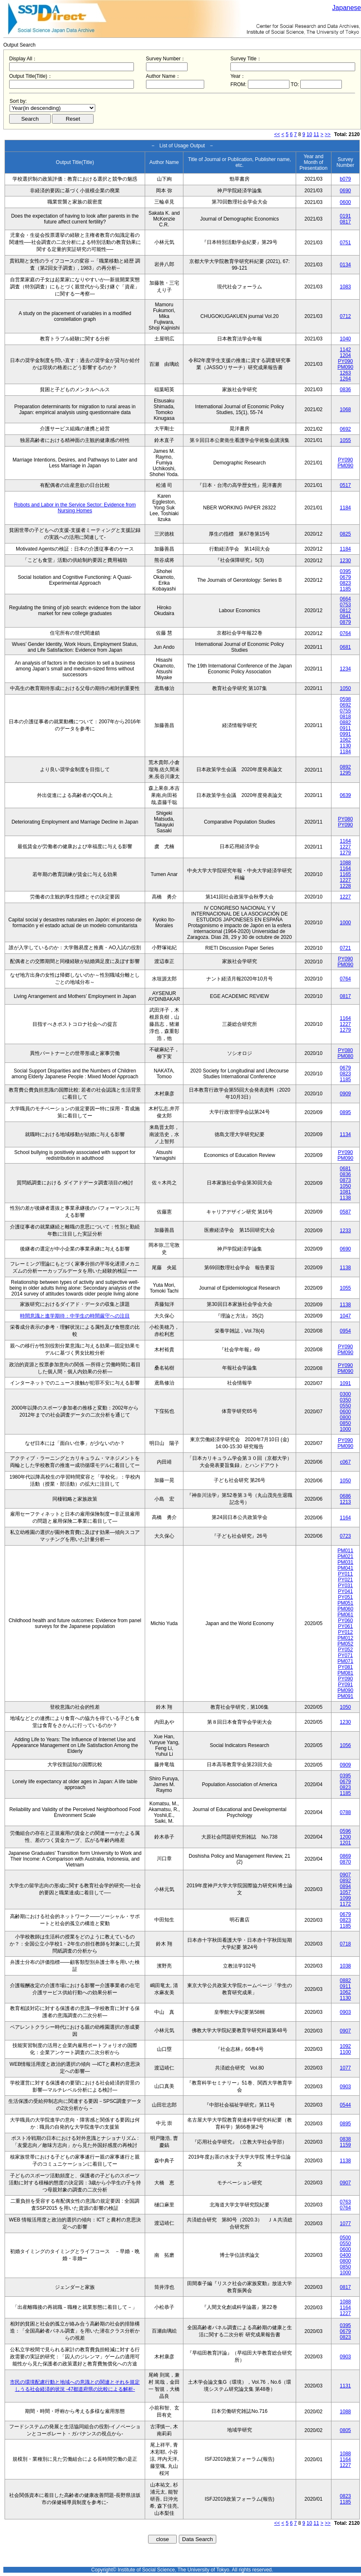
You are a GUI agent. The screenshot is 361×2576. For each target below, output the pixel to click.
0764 (345, 633)
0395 (345, 571)
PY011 (345, 1574)
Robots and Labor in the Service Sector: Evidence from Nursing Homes (75, 508)
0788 (345, 1812)
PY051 (345, 1597)
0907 (345, 1875)
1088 (345, 863)
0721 (345, 948)
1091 (345, 1383)
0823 (345, 583)
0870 (345, 1862)
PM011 (345, 1551)
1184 (345, 508)
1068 (345, 409)
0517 (345, 485)
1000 (345, 923)
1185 (345, 589)
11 (316, 134)
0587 (345, 1212)
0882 (345, 722)
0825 (345, 534)
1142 (345, 349)
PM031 (345, 1562)
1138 (345, 1198)
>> (328, 134)
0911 (345, 728)
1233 (345, 1230)
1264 (345, 379)
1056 (345, 1745)
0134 (345, 265)
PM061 (345, 1615)
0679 (345, 577)
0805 (345, 2430)
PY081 (345, 1667)
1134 (345, 1134)
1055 (345, 440)
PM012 (345, 1638)
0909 (345, 1094)
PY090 (345, 361)
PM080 (345, 1056)
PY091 (345, 1685)
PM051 (345, 1603)
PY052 (345, 1650)
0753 (345, 605)
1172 (345, 1904)
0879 (345, 622)
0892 (345, 767)
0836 (345, 389)
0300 (345, 1394)
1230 (345, 560)
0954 (345, 1331)
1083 (345, 287)
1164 (345, 841)
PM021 (345, 1556)
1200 (345, 1837)
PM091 (345, 1696)
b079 (345, 179)
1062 (345, 740)
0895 (345, 1112)
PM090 (345, 367)
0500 (345, 2238)
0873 (345, 1180)
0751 (345, 243)
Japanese (346, 7)
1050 (345, 688)
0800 (345, 1417)
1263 (345, 373)
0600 (345, 202)
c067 (345, 1462)
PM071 (345, 1661)
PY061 (345, 1626)
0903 (345, 2012)
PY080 (345, 819)
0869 (345, 1856)
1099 (345, 1898)
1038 (345, 1966)
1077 (345, 2068)
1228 (345, 886)
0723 (345, 1536)
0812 (345, 610)
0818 (345, 717)
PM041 (345, 1568)
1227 (345, 847)
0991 (345, 734)
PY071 (345, 1655)
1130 (345, 746)
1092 (345, 2046)
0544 (345, 2105)
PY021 (345, 1580)
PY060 (345, 1620)
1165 (345, 874)
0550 (345, 1406)
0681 (345, 647)
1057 (345, 1892)
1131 (345, 2386)
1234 (345, 669)
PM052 (345, 1644)
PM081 (345, 1673)
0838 (345, 2139)
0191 (345, 216)
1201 (345, 1843)
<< (277, 134)
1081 (345, 1192)
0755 (345, 711)
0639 (345, 795)
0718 (345, 1944)
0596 (345, 1831)
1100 (345, 2052)
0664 (345, 599)
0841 (345, 616)
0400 (345, 2255)
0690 (345, 191)
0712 (345, 316)
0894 (345, 1886)
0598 (345, 699)
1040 (345, 339)
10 (309, 134)
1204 (345, 355)
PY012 (345, 1632)
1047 (345, 1316)
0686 (345, 1496)
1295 (345, 773)
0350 (345, 1400)
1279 (345, 853)
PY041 (345, 1591)
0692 (345, 429)
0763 (345, 2202)
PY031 (345, 1585)
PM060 (345, 1609)
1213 (345, 1502)
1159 (345, 2145)
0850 (345, 1423)
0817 (345, 222)
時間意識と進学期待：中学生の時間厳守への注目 (75, 1316)
